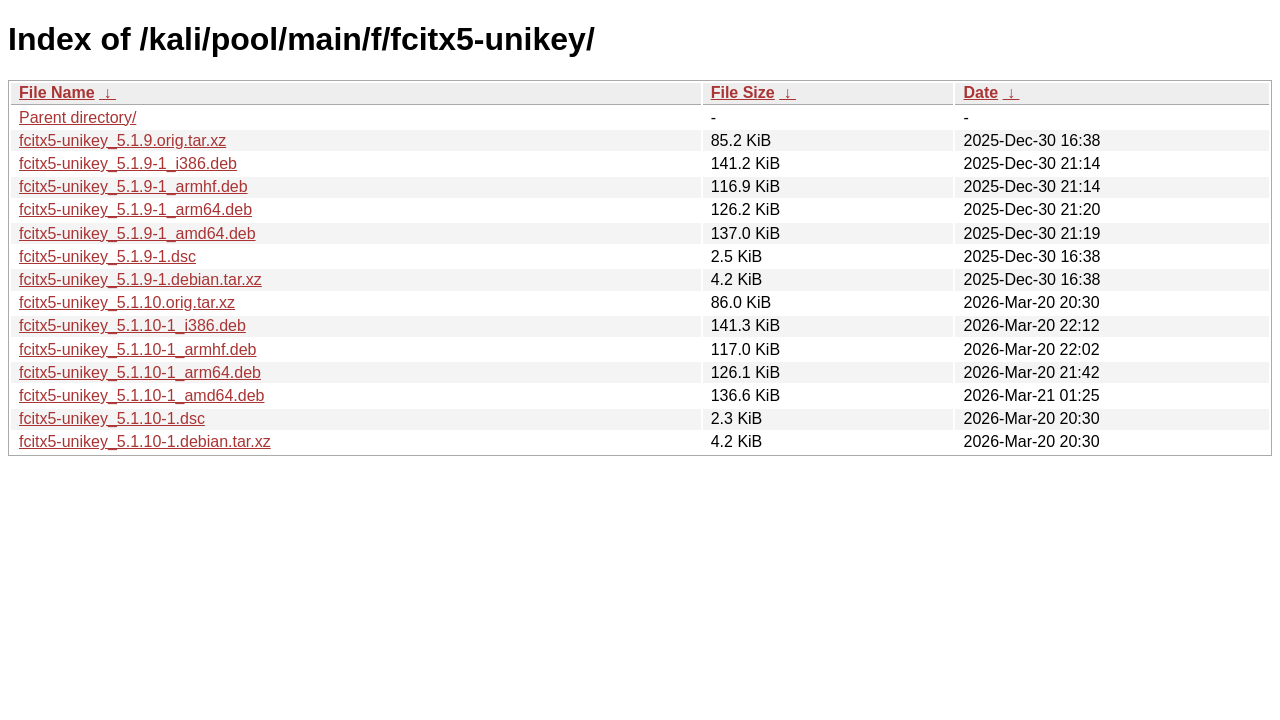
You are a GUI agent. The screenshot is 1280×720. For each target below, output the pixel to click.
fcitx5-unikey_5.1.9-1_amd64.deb (137, 233)
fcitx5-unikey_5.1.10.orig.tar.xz (127, 302)
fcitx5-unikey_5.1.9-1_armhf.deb (133, 186)
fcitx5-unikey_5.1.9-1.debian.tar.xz (140, 279)
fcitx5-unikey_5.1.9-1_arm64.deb (135, 209)
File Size (743, 92)
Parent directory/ (77, 117)
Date (980, 92)
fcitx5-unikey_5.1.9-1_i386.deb (128, 163)
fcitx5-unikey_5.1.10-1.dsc (112, 418)
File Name (57, 92)
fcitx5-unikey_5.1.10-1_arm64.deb (140, 372)
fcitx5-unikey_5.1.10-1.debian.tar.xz (145, 441)
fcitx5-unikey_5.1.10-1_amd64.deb (142, 395)
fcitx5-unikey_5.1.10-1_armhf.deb (137, 349)
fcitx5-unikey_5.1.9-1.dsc (107, 256)
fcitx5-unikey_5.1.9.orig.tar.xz (122, 140)
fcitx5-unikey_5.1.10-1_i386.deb (132, 325)
